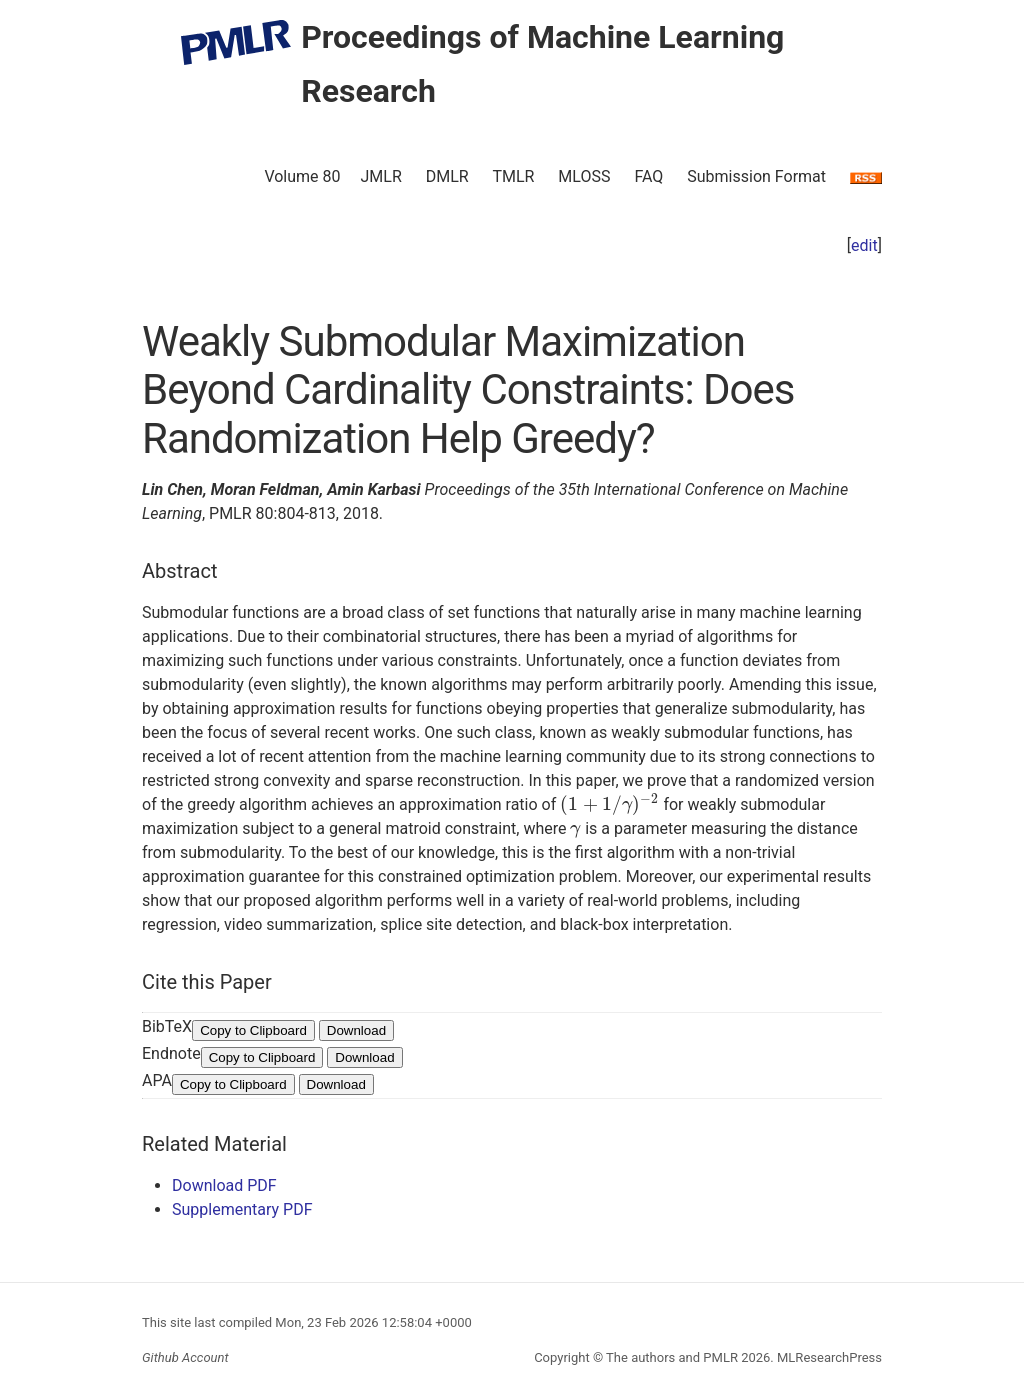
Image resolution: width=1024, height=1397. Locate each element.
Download (356, 1030)
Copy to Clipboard (253, 1030)
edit (864, 245)
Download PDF (224, 1185)
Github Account (185, 1357)
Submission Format (756, 176)
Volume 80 (302, 176)
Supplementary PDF (242, 1209)
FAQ (648, 176)
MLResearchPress (828, 1357)
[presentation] (609, 804)
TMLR (513, 176)
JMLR (381, 176)
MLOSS (584, 176)
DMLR (447, 176)
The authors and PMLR (672, 1357)
